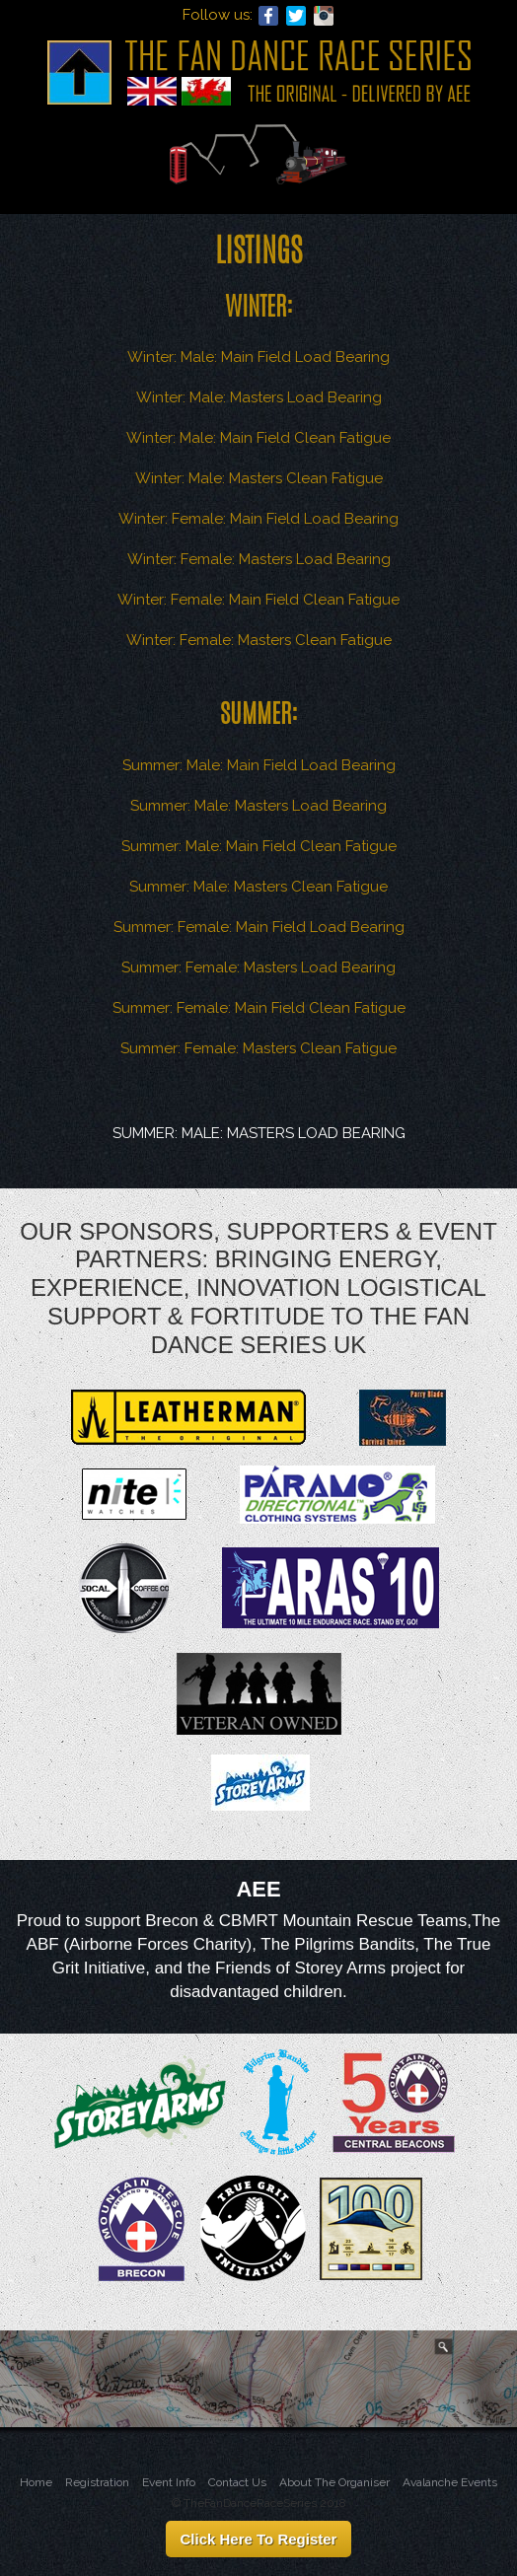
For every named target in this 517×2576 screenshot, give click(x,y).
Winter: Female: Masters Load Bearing (259, 559)
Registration (97, 2482)
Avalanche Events (450, 2482)
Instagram (323, 16)
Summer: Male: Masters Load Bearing (258, 806)
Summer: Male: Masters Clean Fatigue (258, 886)
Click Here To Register (259, 2539)
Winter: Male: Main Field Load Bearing (258, 357)
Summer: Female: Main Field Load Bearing (259, 927)
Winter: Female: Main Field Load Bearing (258, 519)
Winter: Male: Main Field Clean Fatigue (258, 438)
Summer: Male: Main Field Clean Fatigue (259, 846)
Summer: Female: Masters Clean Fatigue (258, 1048)
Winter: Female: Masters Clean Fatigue (259, 640)
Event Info (168, 2482)
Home (36, 2482)
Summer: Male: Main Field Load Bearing (259, 765)
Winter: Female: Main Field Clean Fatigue (258, 599)
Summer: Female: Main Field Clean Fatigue (259, 1008)
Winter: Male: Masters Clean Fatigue (259, 478)
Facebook (268, 16)
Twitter (296, 16)
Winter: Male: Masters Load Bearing (259, 397)
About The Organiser (334, 2482)
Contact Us (237, 2482)
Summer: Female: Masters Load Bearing (258, 967)
